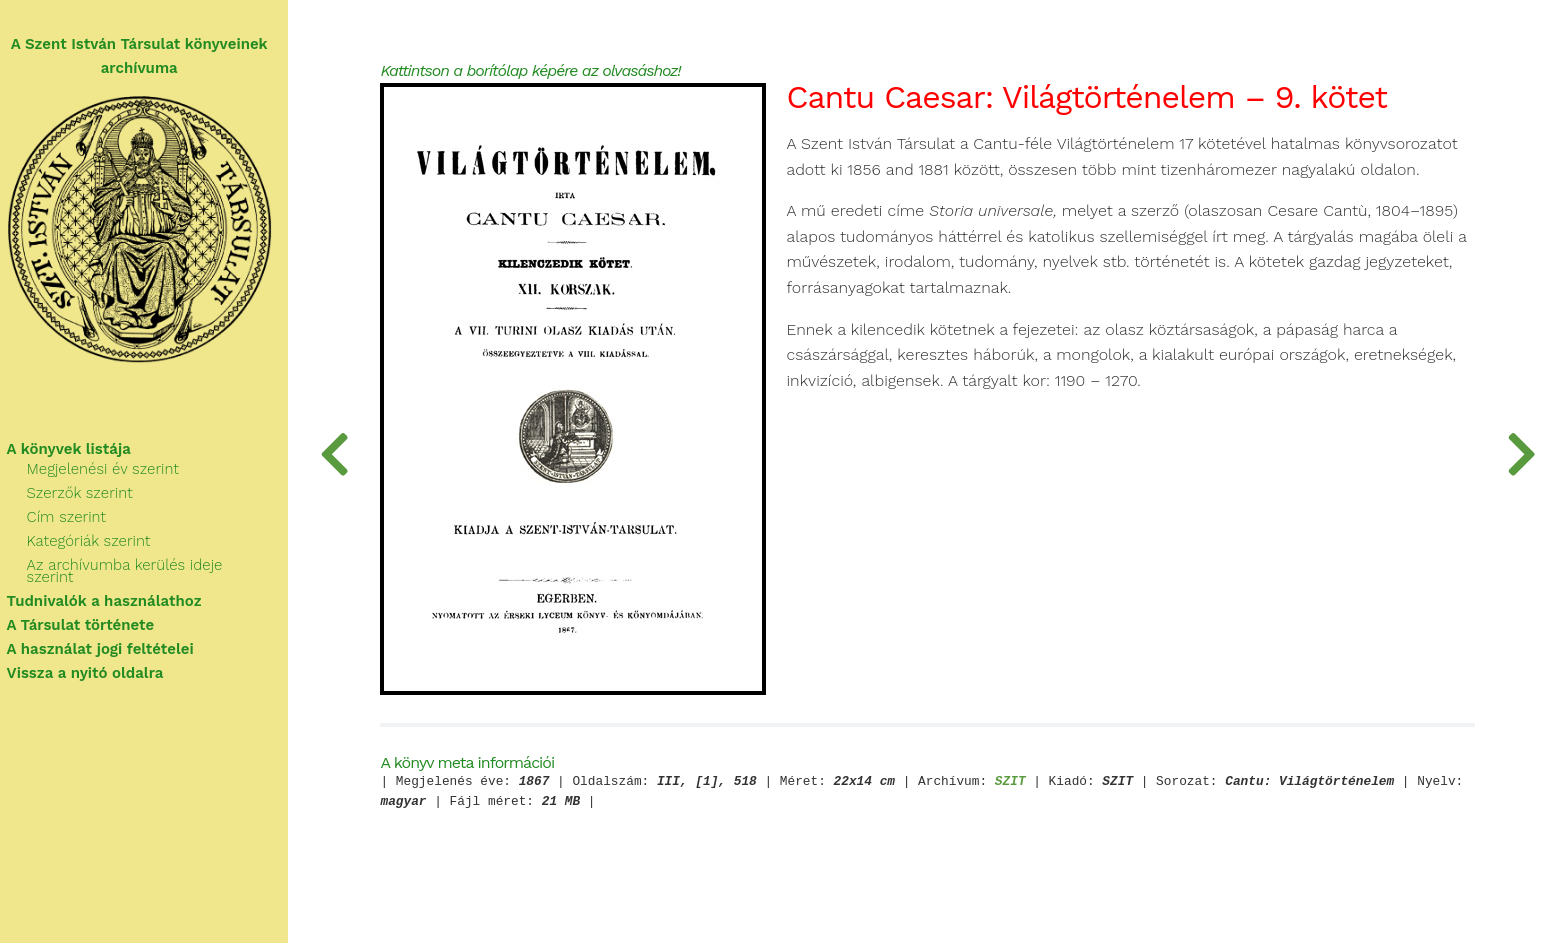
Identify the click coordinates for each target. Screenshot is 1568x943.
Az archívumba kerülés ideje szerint (159, 568)
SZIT (1025, 784)
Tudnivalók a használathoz (113, 592)
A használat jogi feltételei (109, 640)
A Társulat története (90, 616)
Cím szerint (75, 520)
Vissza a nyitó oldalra (94, 664)
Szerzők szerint (89, 496)
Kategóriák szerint (98, 544)
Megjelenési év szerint (112, 472)
